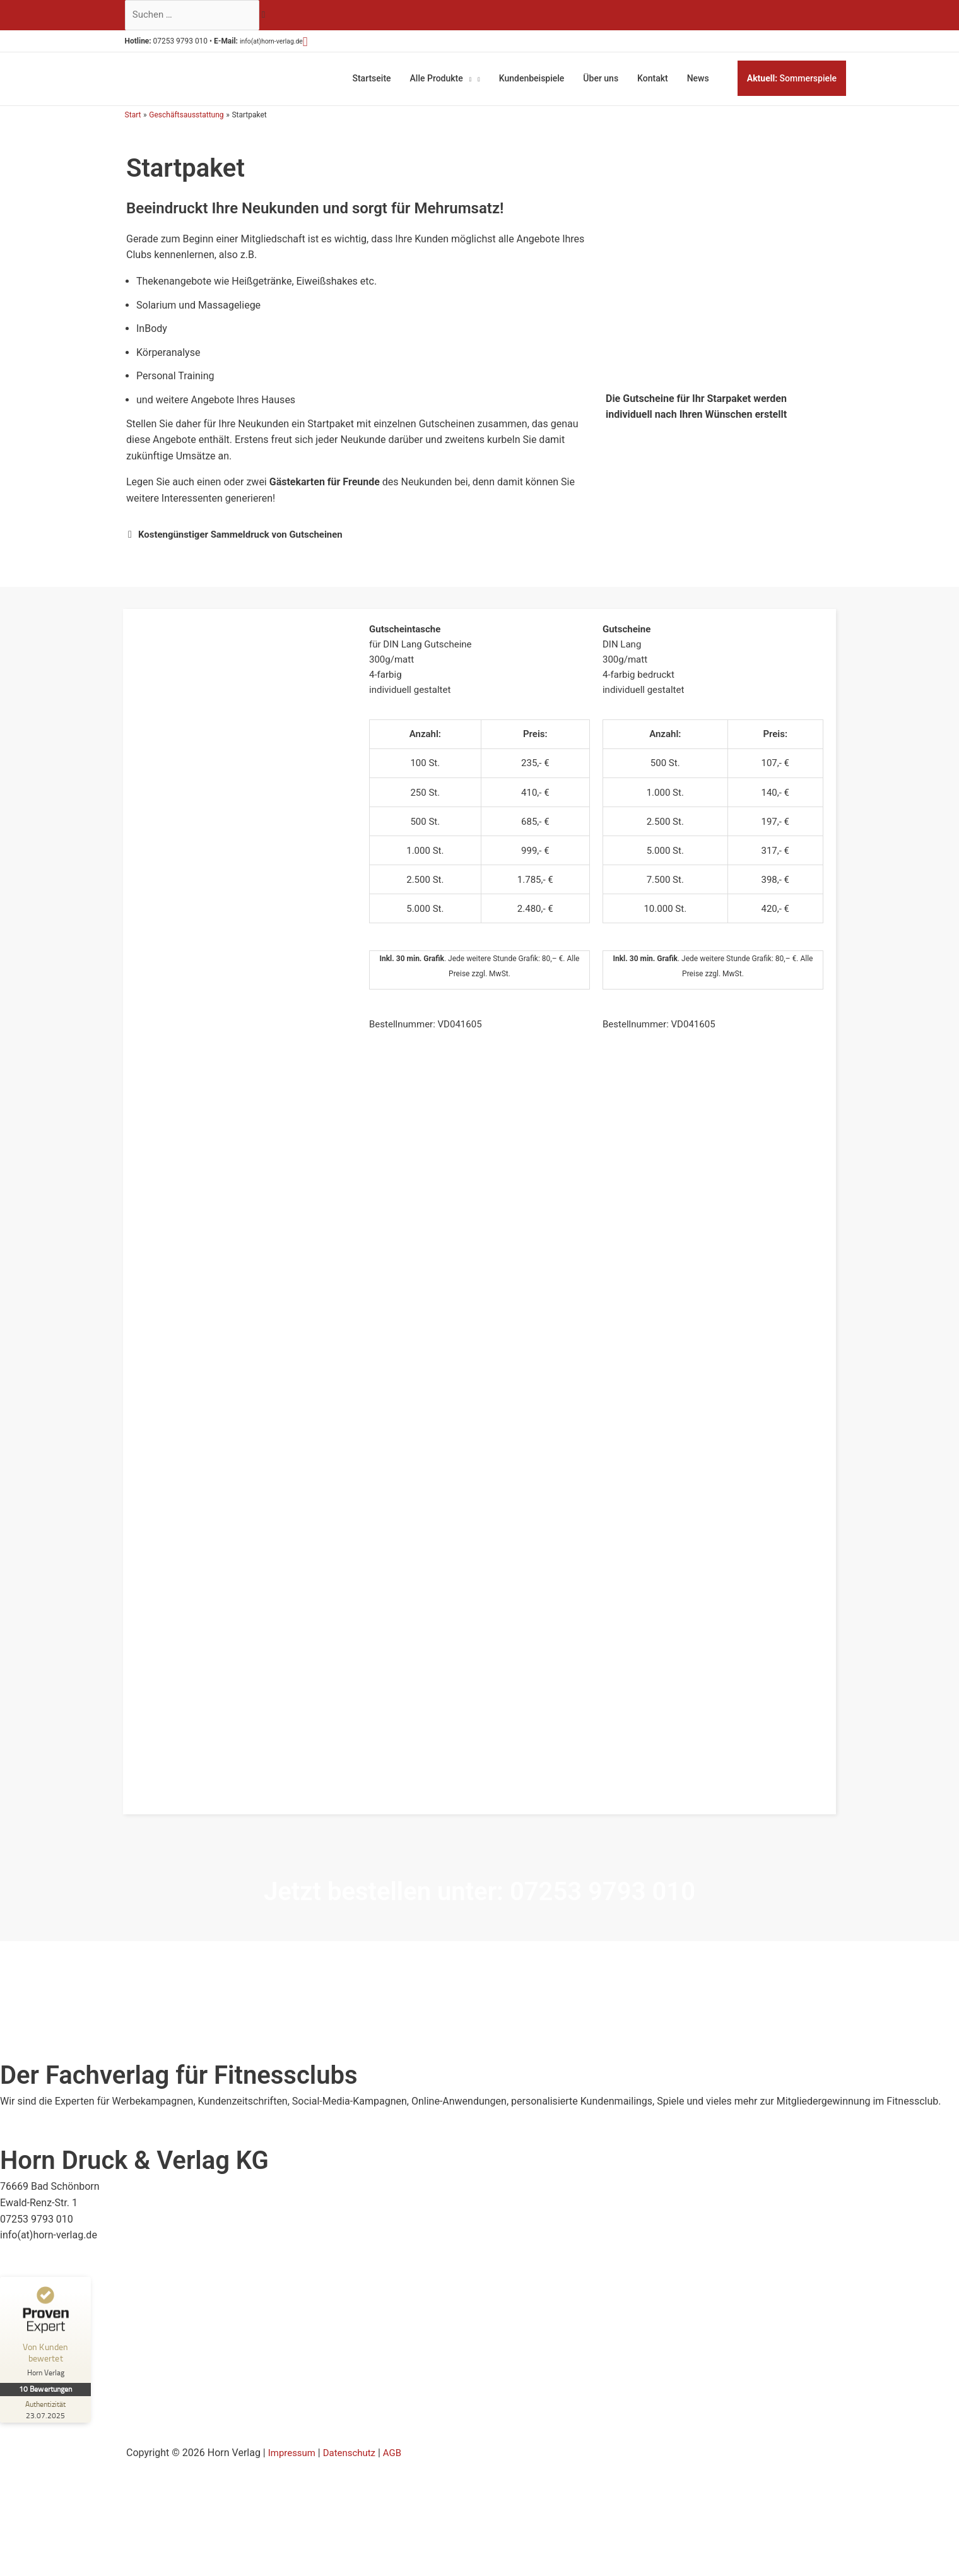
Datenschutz (354, 2448)
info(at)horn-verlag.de (288, 44)
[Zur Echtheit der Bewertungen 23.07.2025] (47, 2404)
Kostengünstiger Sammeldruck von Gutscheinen (247, 529)
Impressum (293, 2448)
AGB (399, 2448)
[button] (329, 43)
